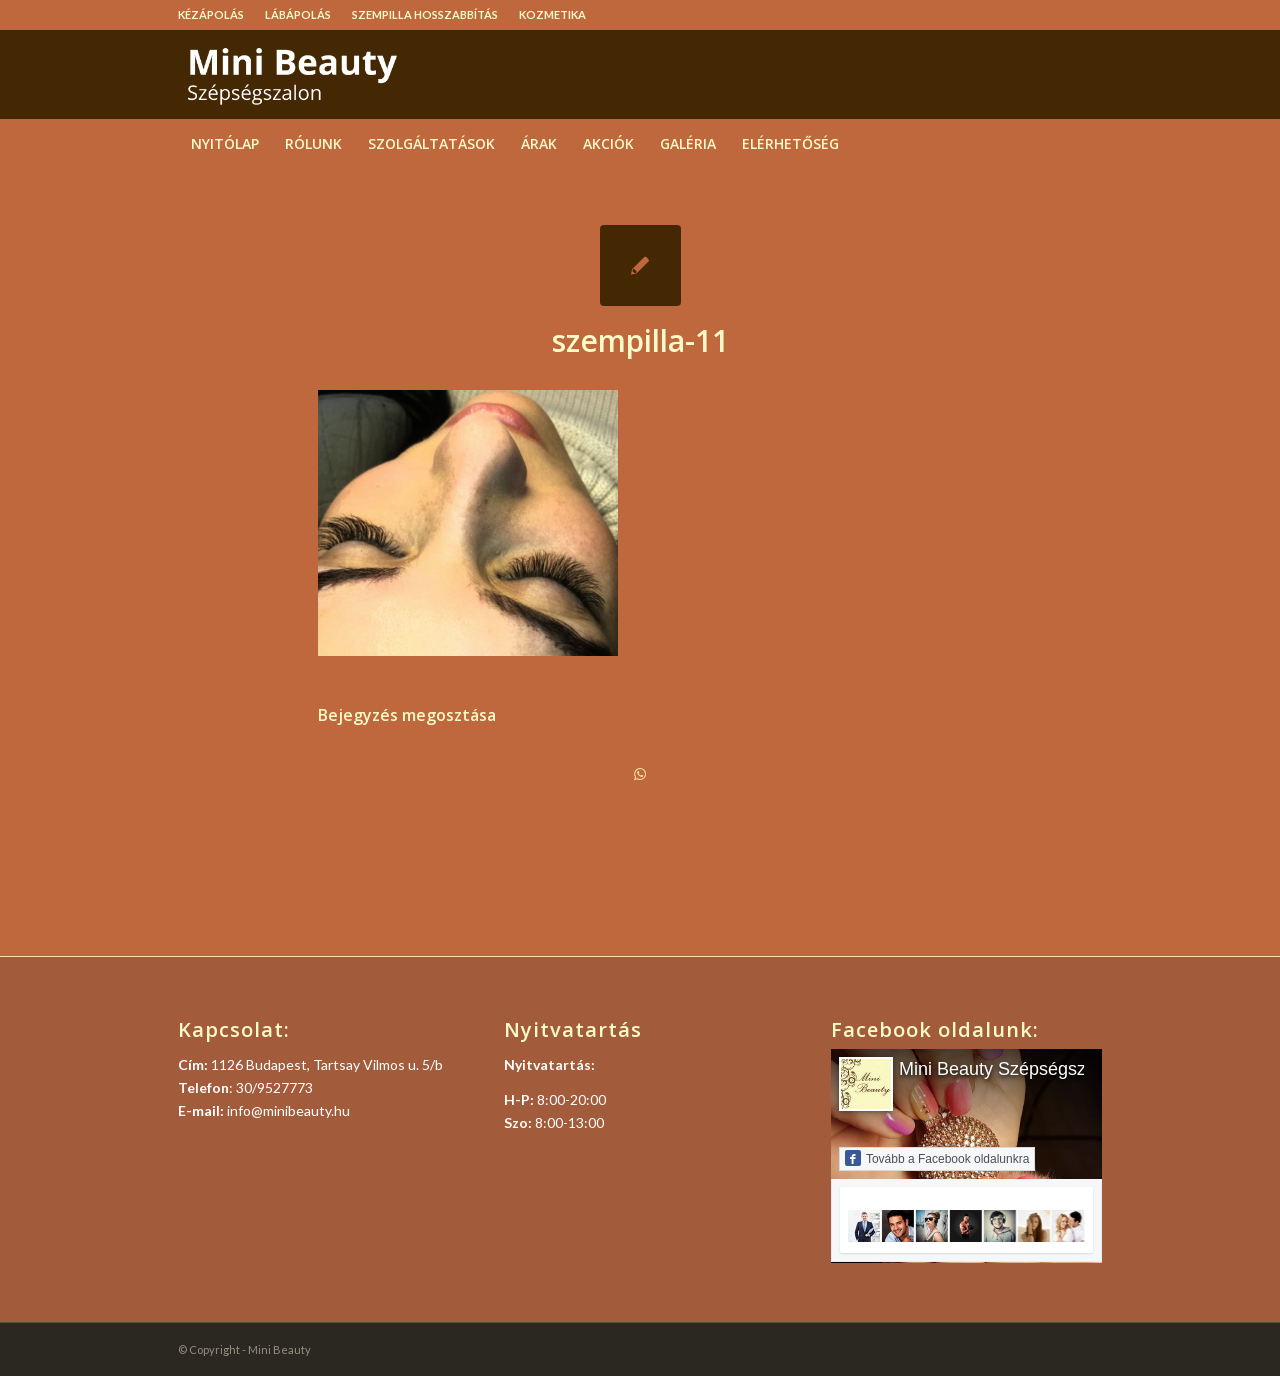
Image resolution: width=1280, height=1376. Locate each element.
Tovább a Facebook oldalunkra (937, 1158)
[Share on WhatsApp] (640, 774)
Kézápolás (211, 14)
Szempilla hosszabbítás (425, 14)
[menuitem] (216, 15)
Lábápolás (298, 14)
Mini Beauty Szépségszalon (1009, 1069)
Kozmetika (552, 14)
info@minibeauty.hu (288, 1110)
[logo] (328, 74)
